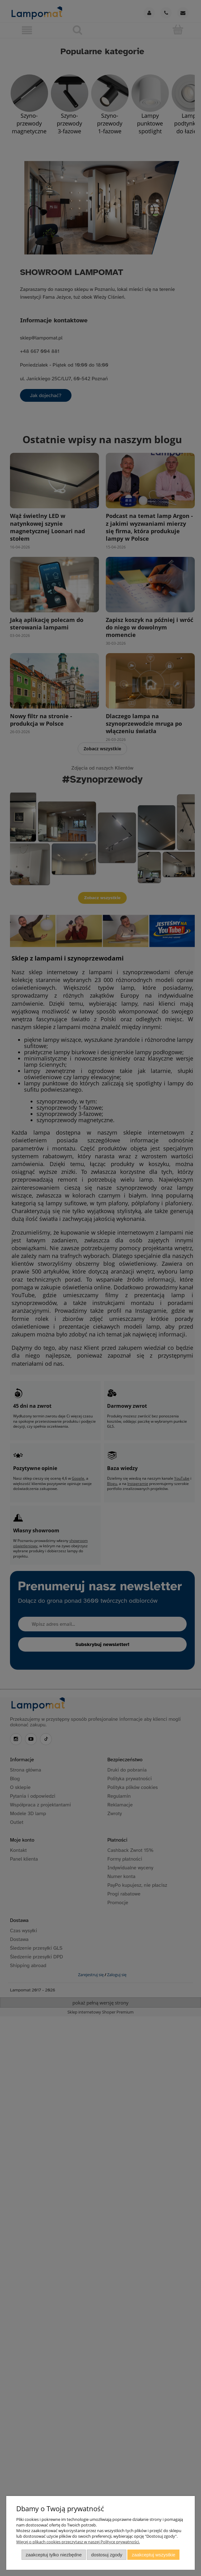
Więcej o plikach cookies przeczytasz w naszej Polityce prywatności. (78, 2542)
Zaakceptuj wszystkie (153, 2554)
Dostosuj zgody (106, 2554)
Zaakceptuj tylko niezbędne (53, 2554)
